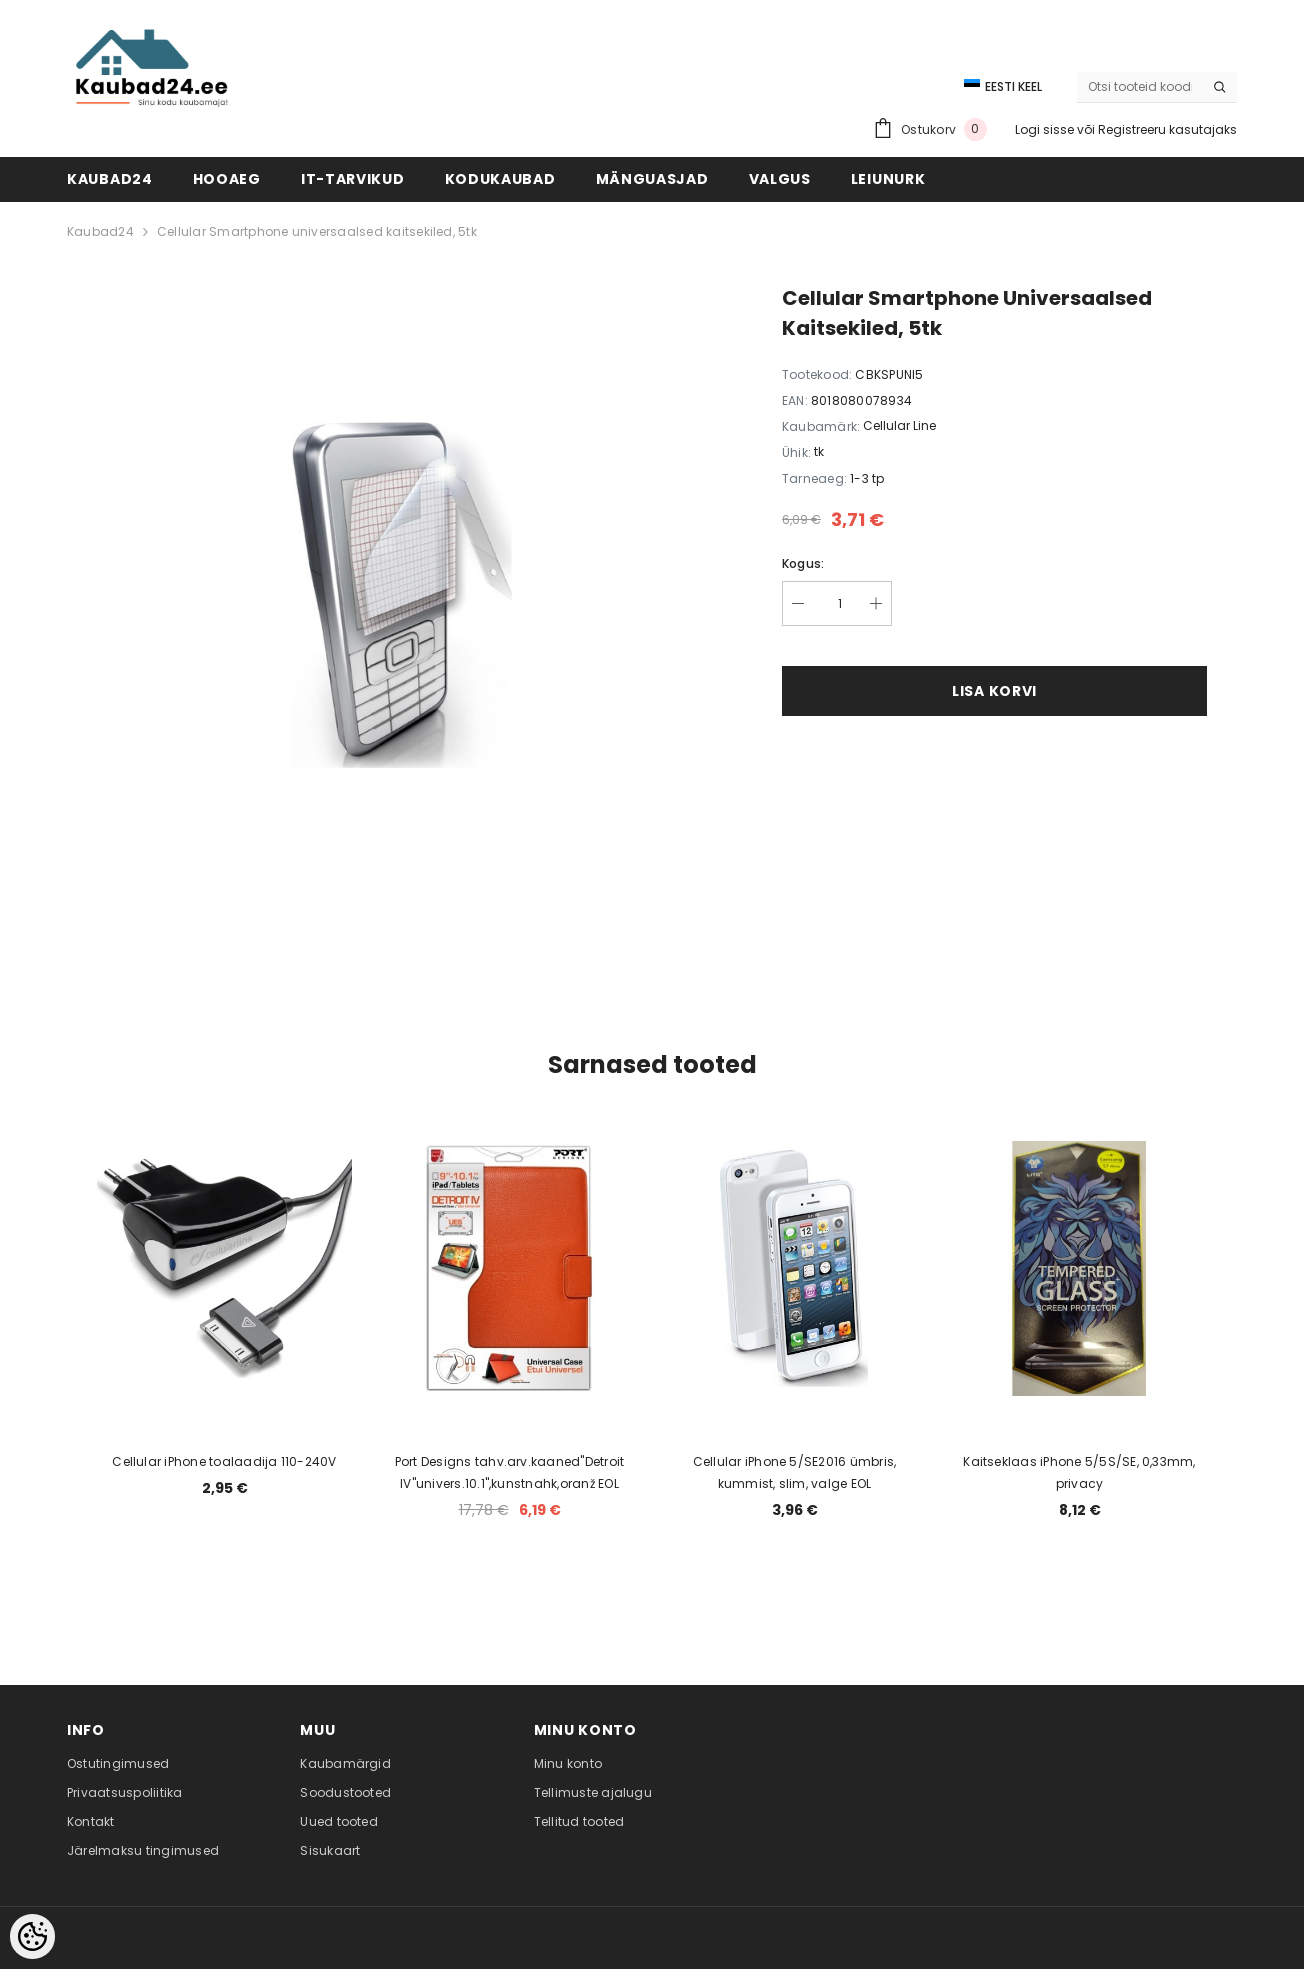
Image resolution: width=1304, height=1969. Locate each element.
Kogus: (803, 563)
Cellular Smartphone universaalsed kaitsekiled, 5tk (317, 231)
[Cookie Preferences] (32, 1936)
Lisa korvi (994, 691)
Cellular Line (899, 425)
